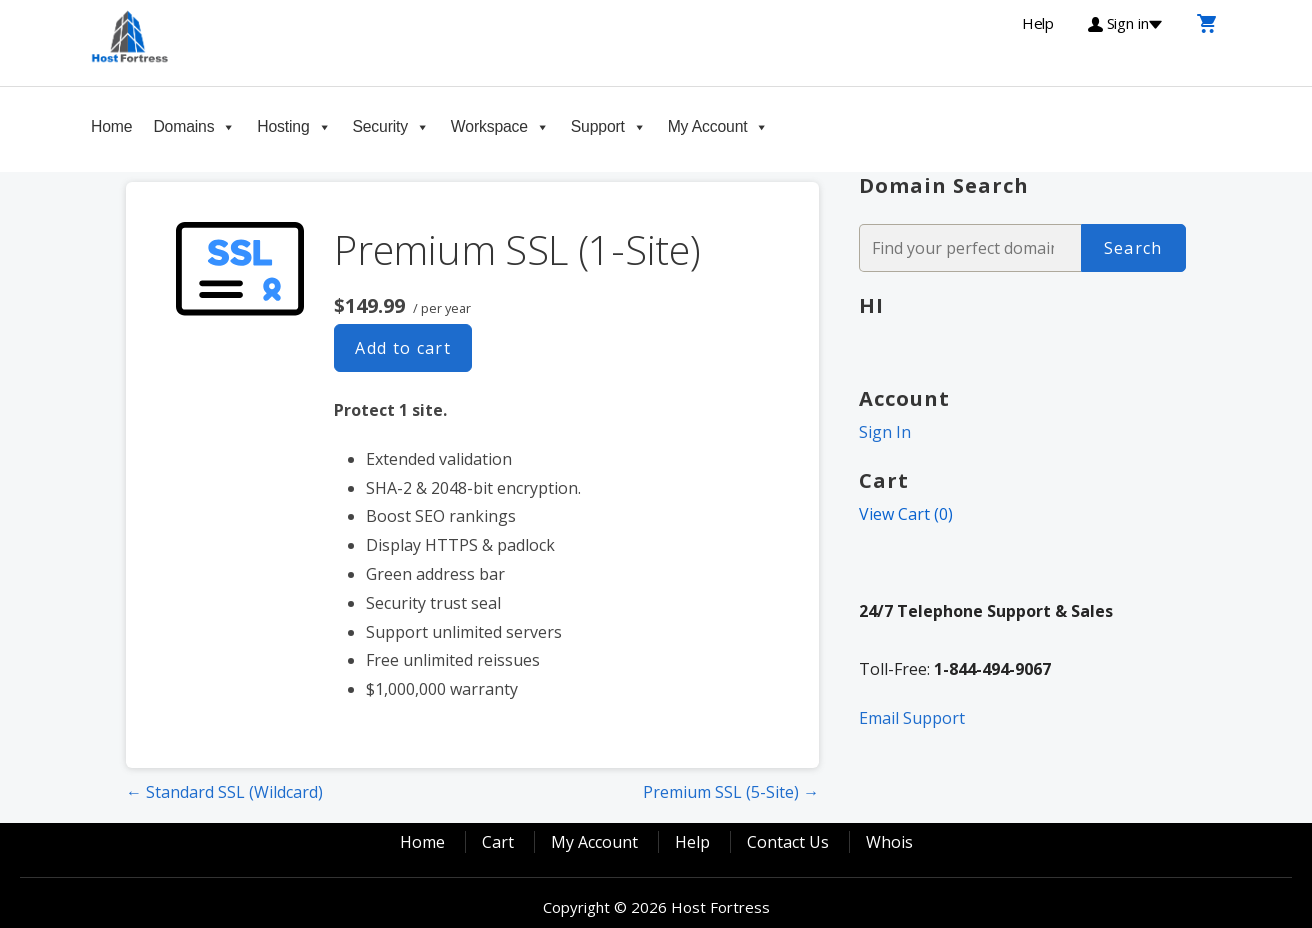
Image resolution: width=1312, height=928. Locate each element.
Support (598, 126)
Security (380, 126)
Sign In (885, 432)
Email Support (912, 718)
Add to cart (403, 348)
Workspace (489, 126)
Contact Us (788, 842)
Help (692, 842)
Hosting (283, 126)
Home (111, 126)
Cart (498, 842)
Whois (889, 842)
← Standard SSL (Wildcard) (224, 792)
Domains (183, 126)
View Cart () (906, 514)
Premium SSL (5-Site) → (731, 792)
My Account (708, 126)
